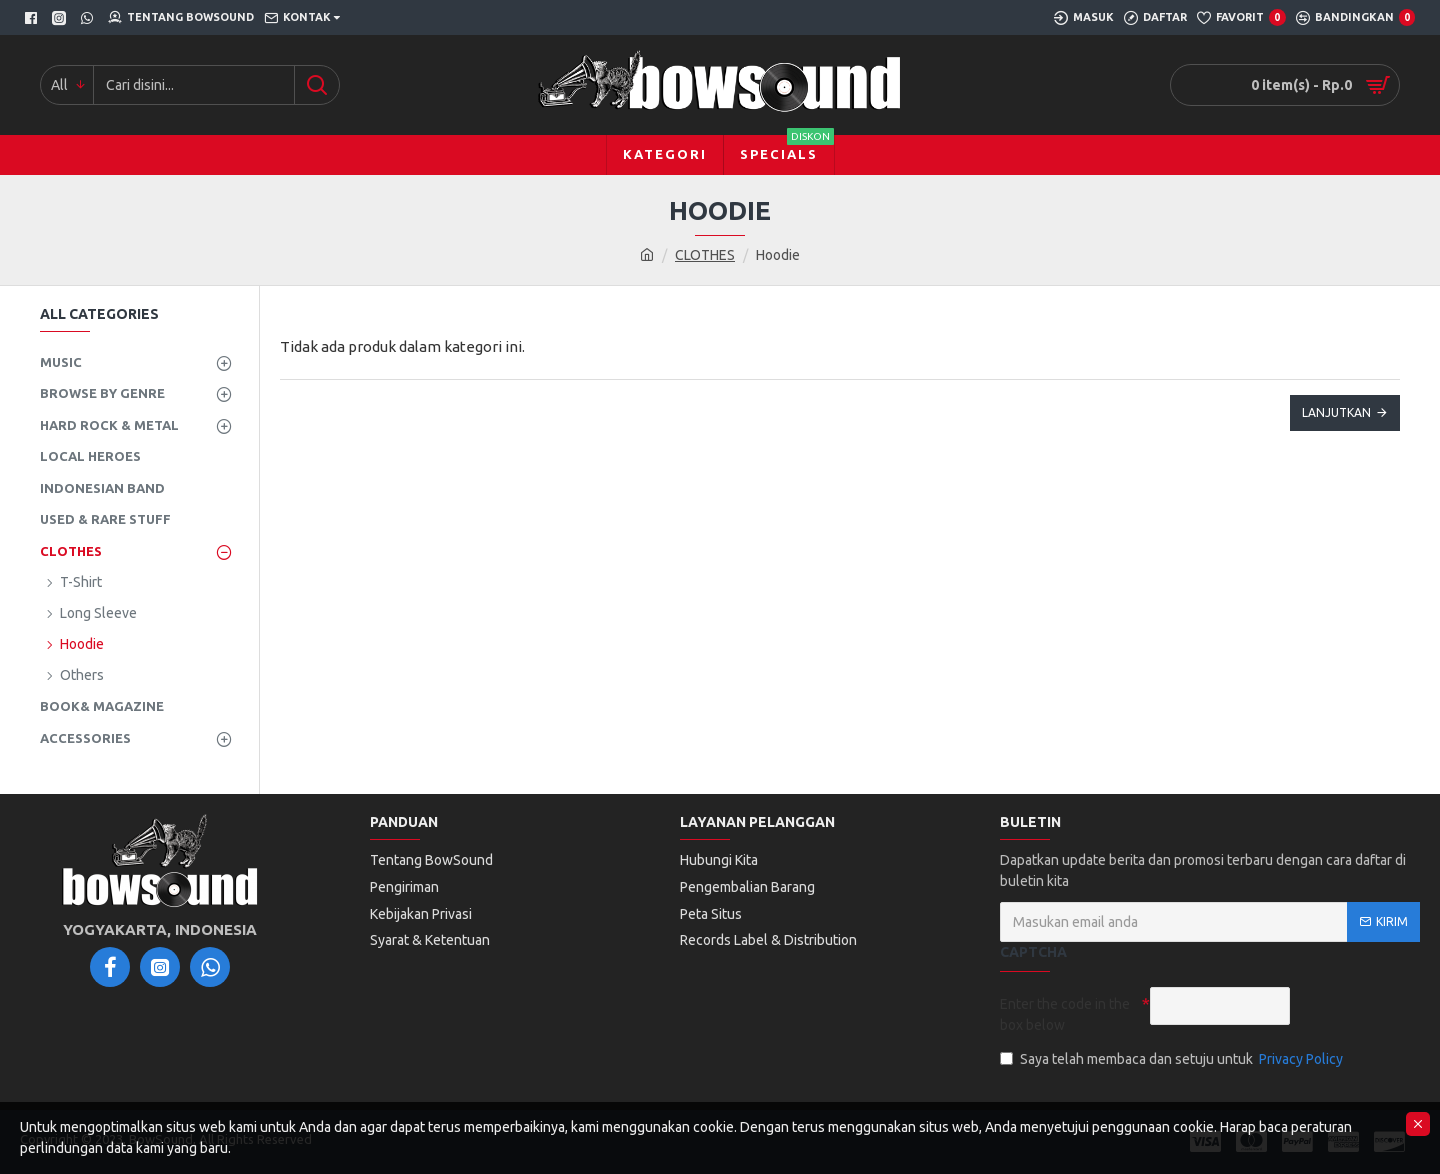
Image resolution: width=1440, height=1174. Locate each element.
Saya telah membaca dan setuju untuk (1173, 1059)
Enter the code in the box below (1065, 1014)
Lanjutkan (1336, 412)
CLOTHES (705, 255)
